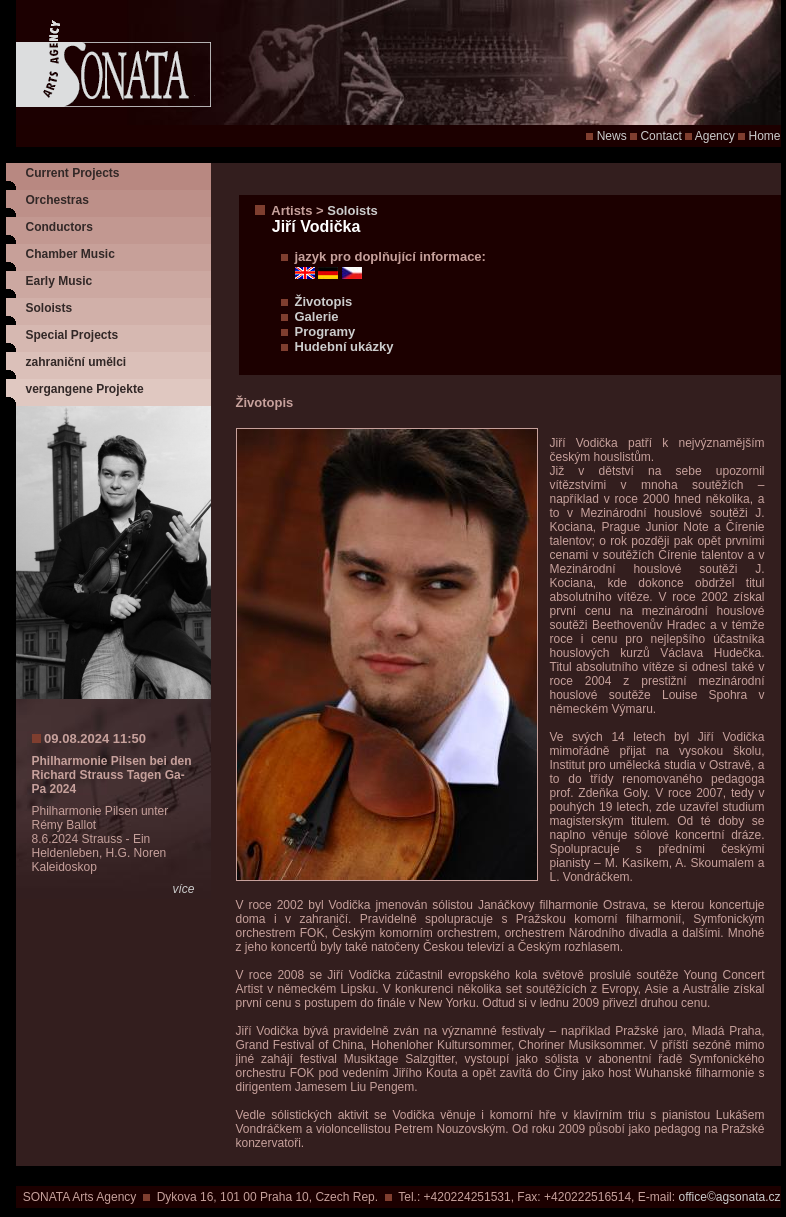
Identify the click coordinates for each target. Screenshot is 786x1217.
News (612, 136)
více (183, 889)
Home (764, 136)
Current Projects (73, 173)
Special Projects (72, 335)
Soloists (49, 308)
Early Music (59, 281)
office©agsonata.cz (729, 1197)
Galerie (317, 316)
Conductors (59, 227)
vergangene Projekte (85, 389)
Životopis (324, 301)
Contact (660, 136)
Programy (325, 331)
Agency (715, 136)
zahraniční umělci (76, 362)
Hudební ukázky (344, 346)
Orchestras (57, 200)
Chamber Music (70, 254)
